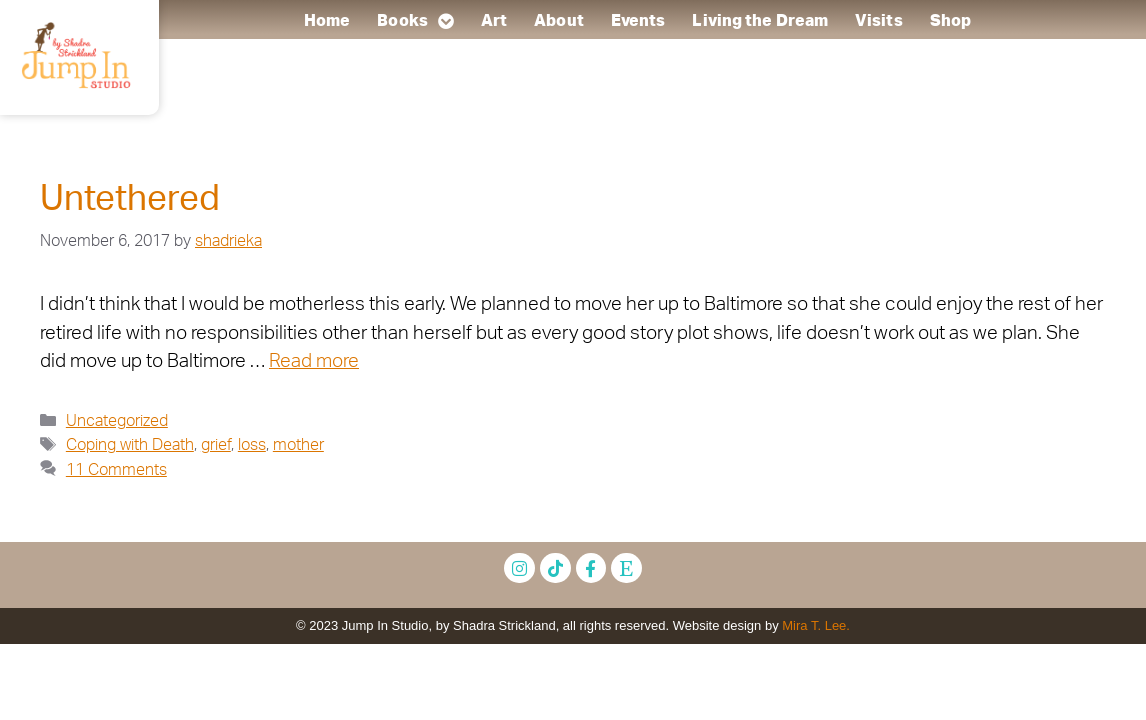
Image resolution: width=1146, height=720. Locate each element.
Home (327, 21)
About (559, 21)
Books (415, 21)
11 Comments (116, 470)
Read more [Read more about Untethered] (314, 361)
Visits (879, 21)
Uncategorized (117, 421)
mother (298, 445)
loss (252, 445)
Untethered (130, 199)
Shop (950, 21)
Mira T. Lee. (816, 625)
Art (494, 21)
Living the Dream (760, 21)
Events (638, 21)
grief (216, 445)
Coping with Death (130, 445)
